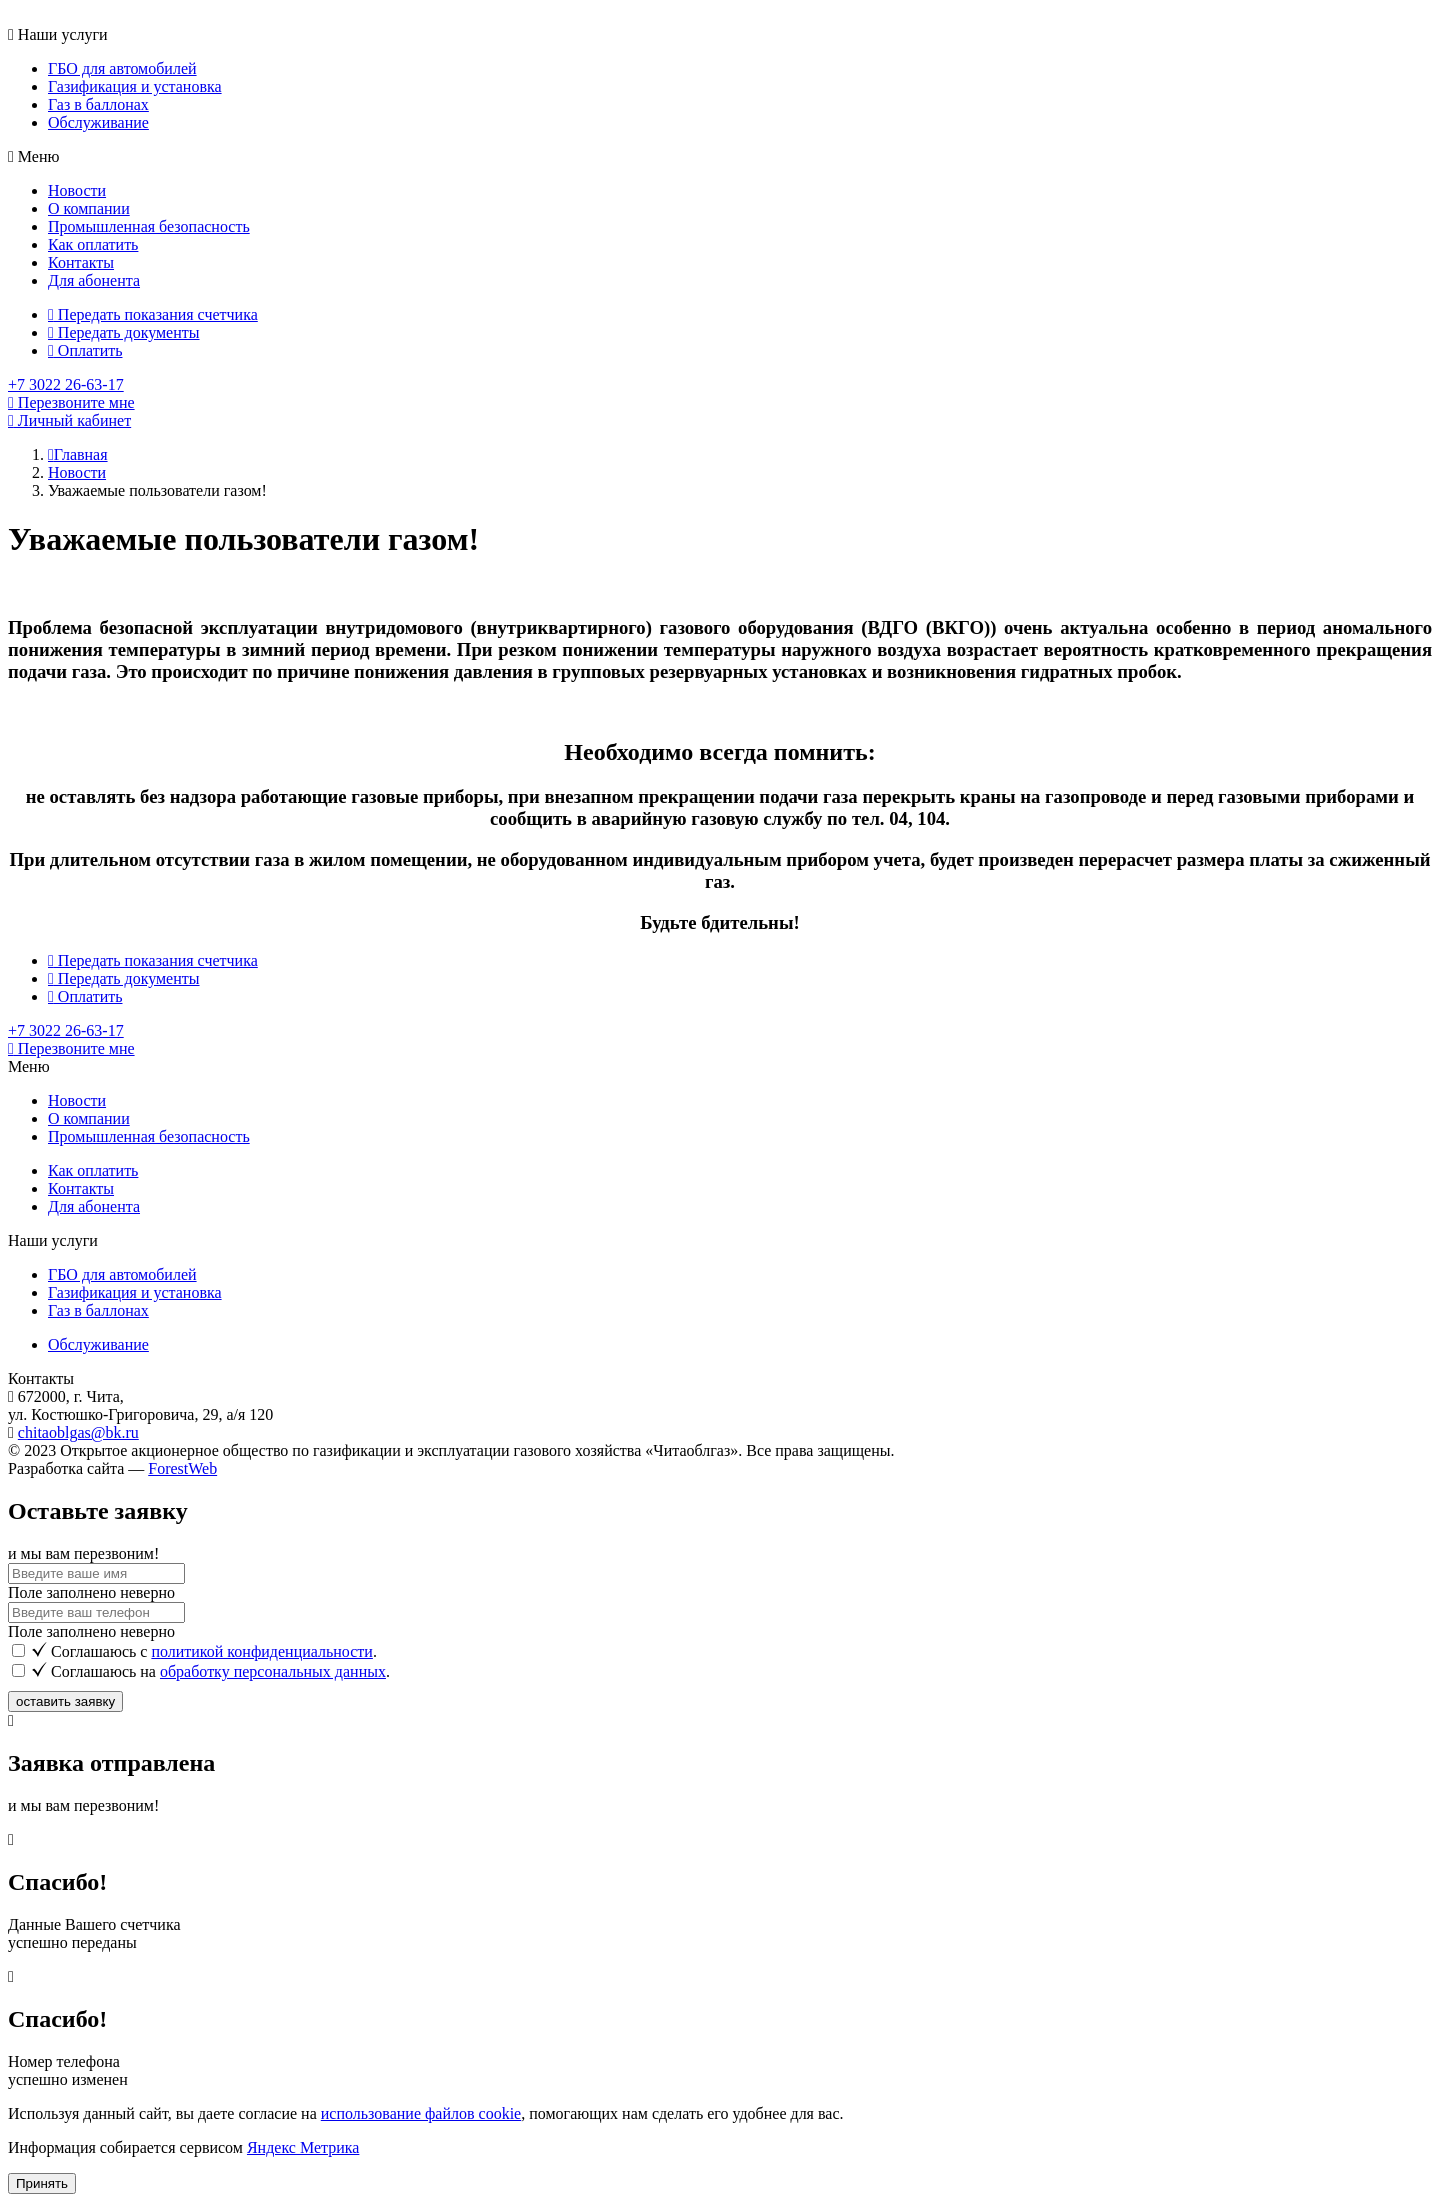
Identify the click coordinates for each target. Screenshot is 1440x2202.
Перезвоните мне (71, 1048)
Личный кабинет (69, 420)
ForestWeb (182, 1468)
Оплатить (85, 350)
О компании (89, 208)
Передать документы (124, 332)
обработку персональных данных (273, 1671)
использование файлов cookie (421, 2113)
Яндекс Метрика (303, 2147)
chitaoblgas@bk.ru (78, 1432)
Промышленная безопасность (149, 226)
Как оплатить (93, 244)
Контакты (81, 262)
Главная (78, 454)
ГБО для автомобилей (122, 68)
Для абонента (94, 280)
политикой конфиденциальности (262, 1651)
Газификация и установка (135, 86)
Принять (42, 2183)
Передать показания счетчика (153, 314)
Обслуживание (98, 122)
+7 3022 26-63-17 (66, 384)
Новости (77, 190)
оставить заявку (65, 1701)
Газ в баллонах (98, 104)
